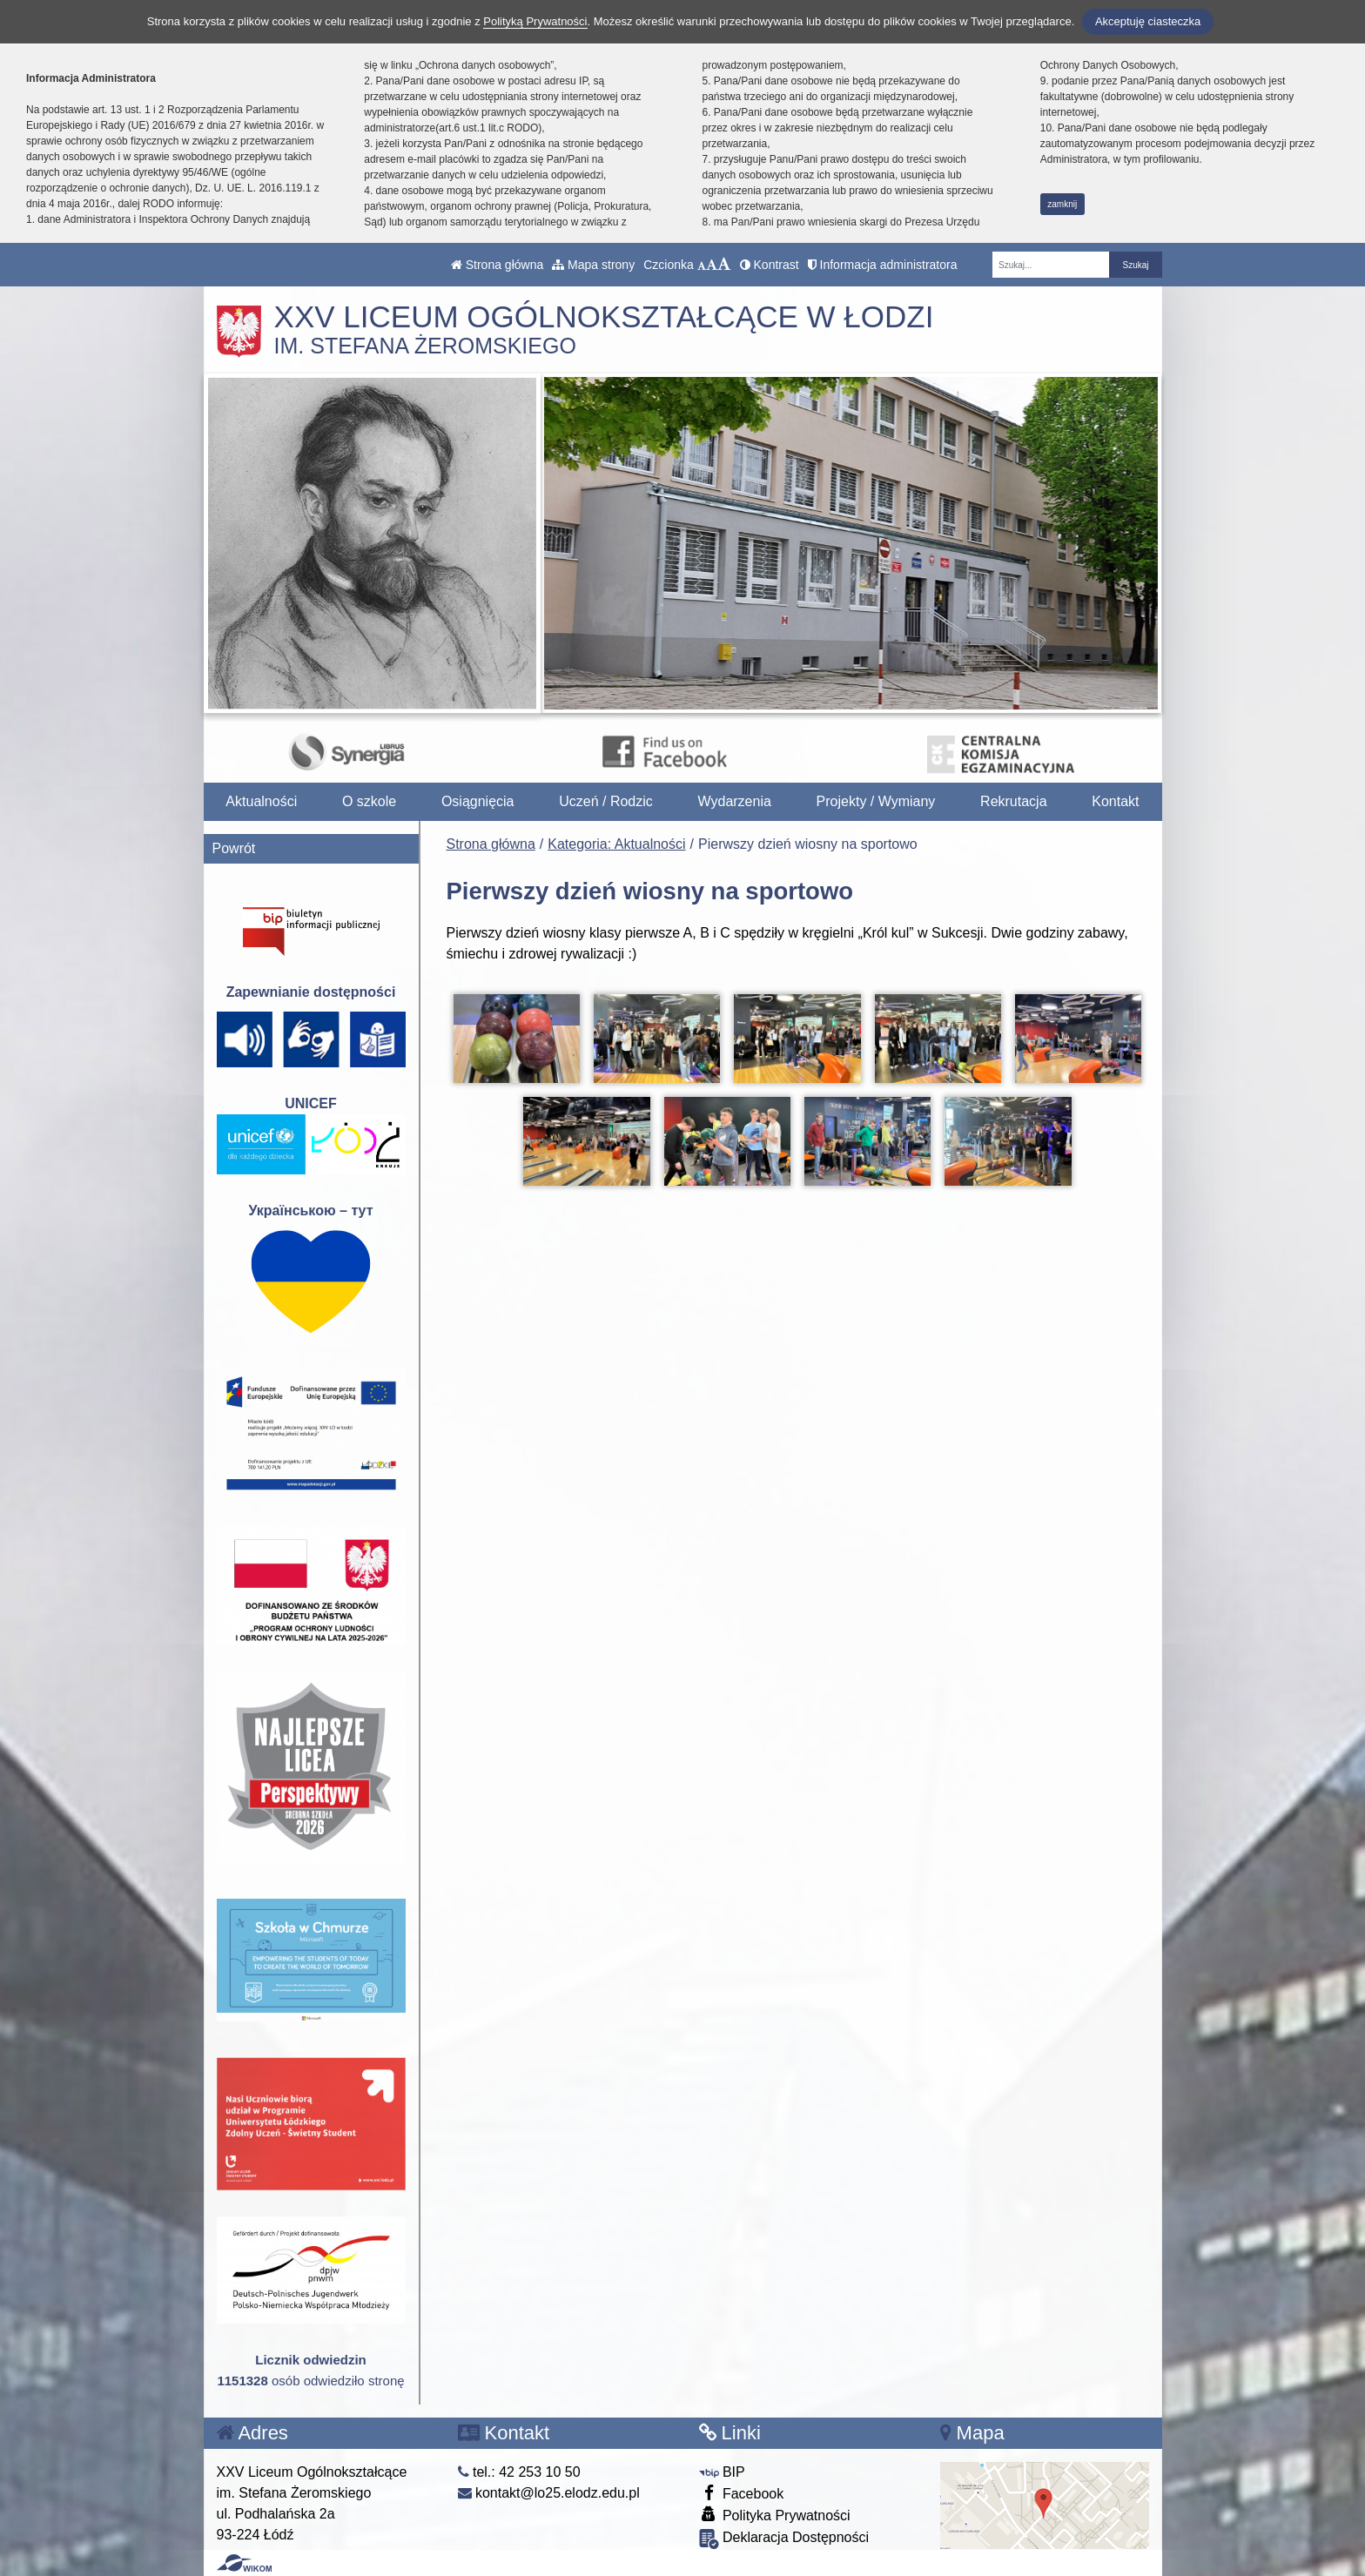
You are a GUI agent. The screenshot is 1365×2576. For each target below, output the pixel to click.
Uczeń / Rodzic (606, 801)
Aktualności (261, 801)
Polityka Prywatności (775, 2514)
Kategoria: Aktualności (616, 844)
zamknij (1062, 204)
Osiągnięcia (477, 801)
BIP (722, 2472)
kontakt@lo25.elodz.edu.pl (549, 2492)
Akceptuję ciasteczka (1147, 21)
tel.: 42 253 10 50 (519, 2472)
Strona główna (497, 265)
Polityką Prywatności (535, 21)
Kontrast (769, 265)
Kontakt (1115, 801)
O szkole (369, 801)
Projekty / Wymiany (876, 801)
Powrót (234, 848)
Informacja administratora (883, 265)
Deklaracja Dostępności (784, 2539)
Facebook (741, 2493)
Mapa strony (593, 265)
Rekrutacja (1013, 801)
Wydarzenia (734, 801)
